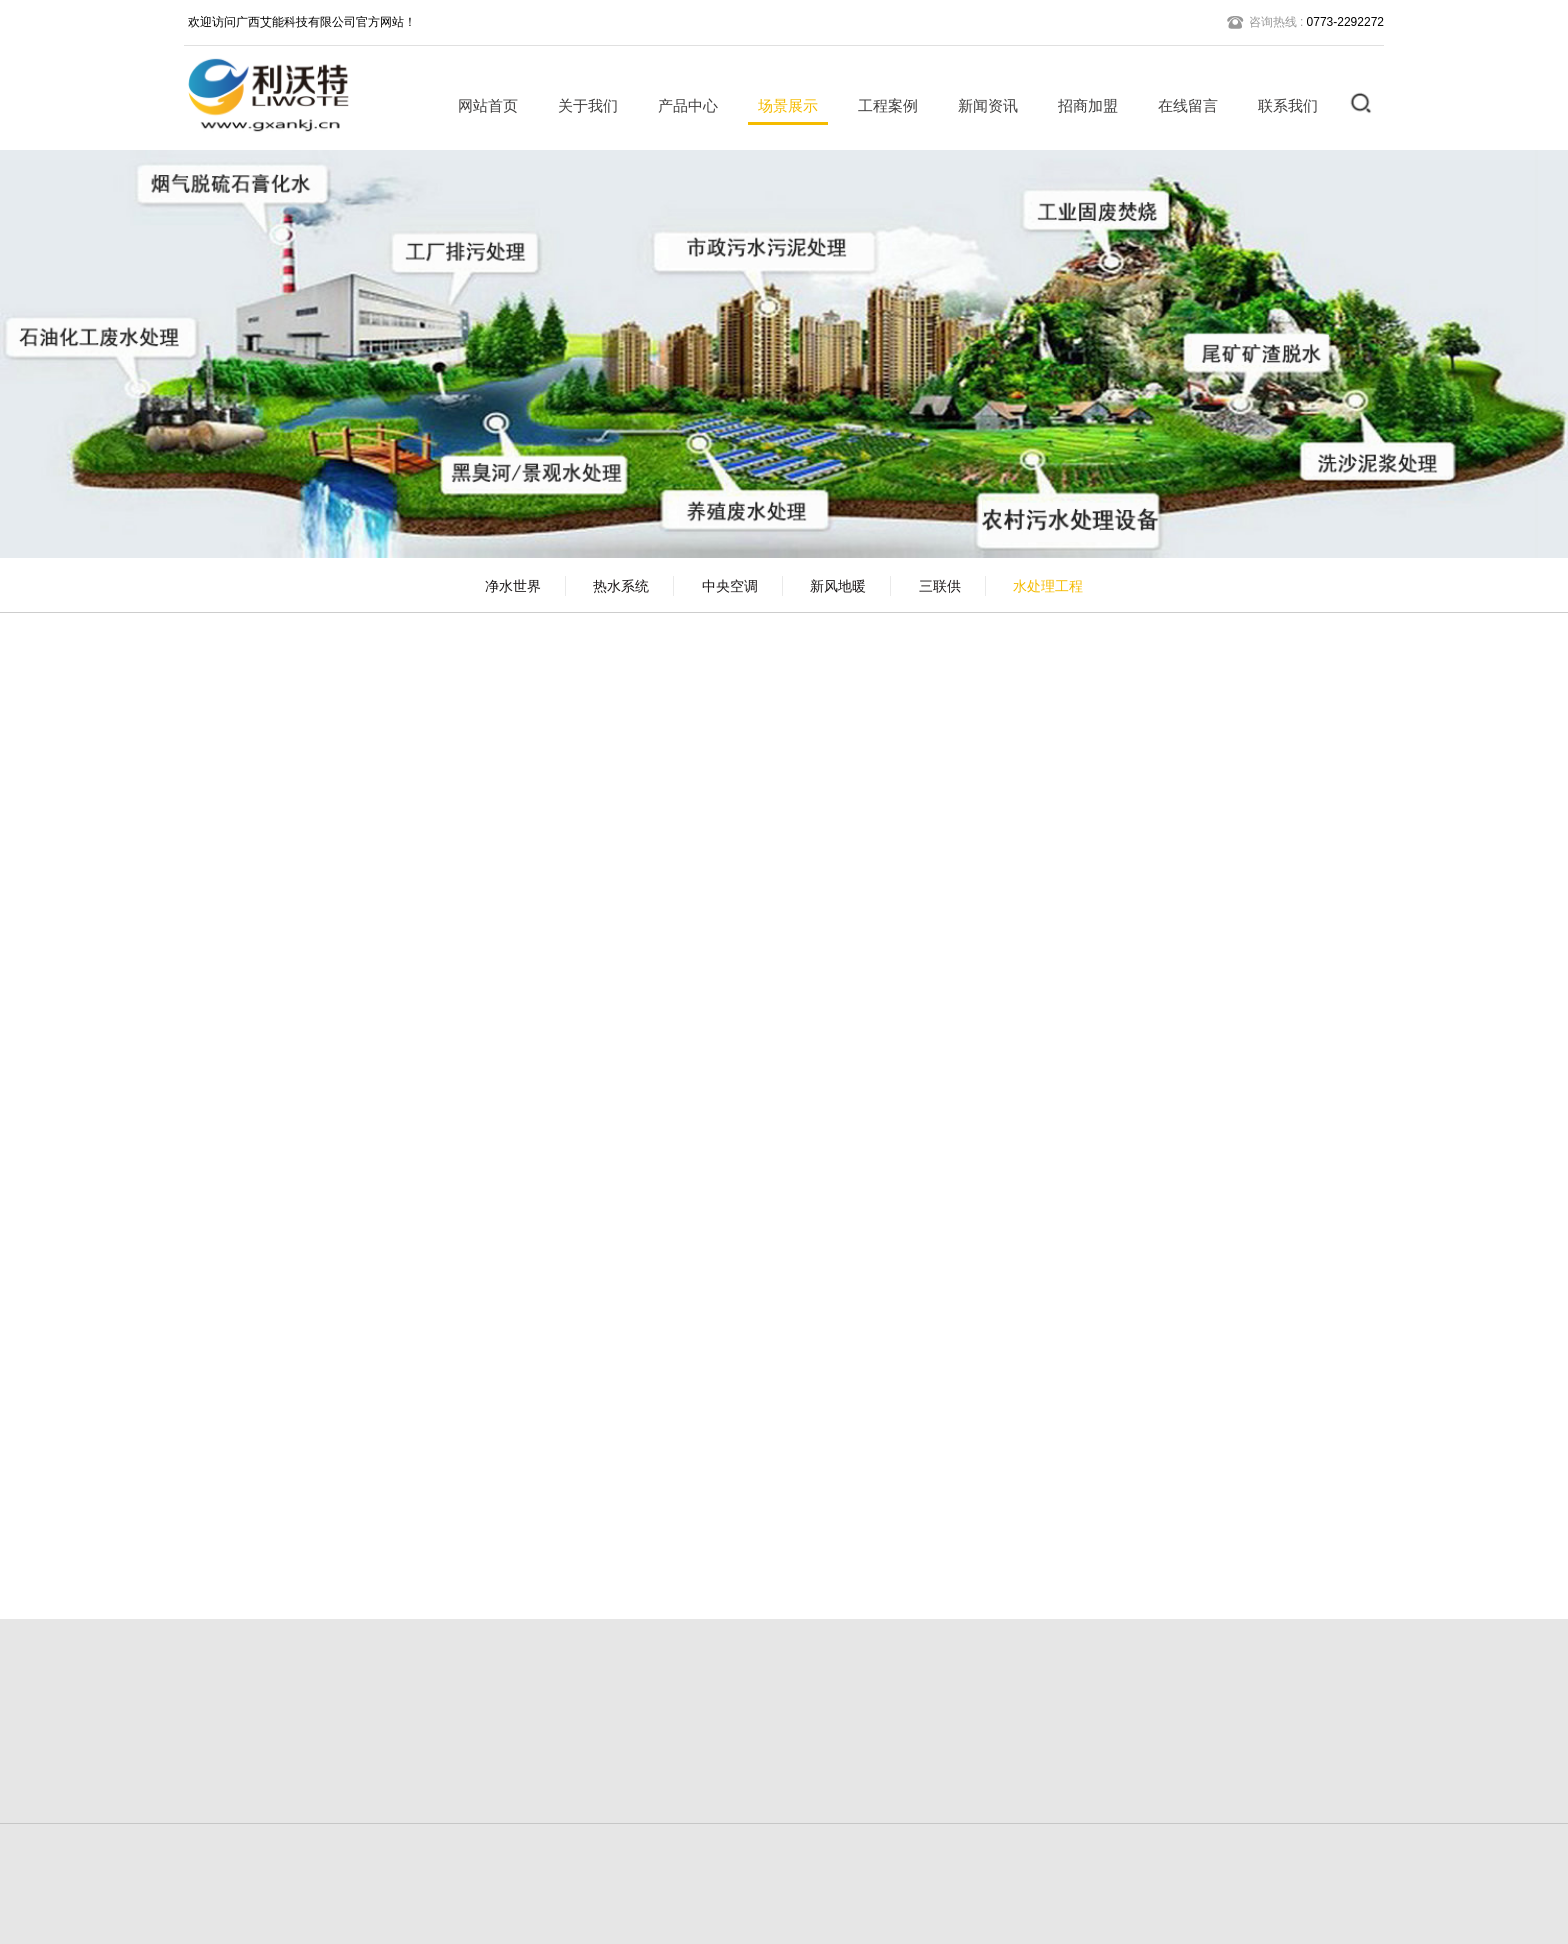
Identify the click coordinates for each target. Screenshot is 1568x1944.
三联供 (940, 586)
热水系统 (621, 586)
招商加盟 (1081, 105)
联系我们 (1281, 105)
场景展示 (781, 105)
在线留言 (1181, 105)
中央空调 (730, 586)
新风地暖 (838, 586)
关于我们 (581, 105)
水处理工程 (1048, 586)
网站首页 (481, 105)
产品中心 (681, 105)
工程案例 (881, 105)
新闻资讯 (981, 105)
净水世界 (513, 586)
